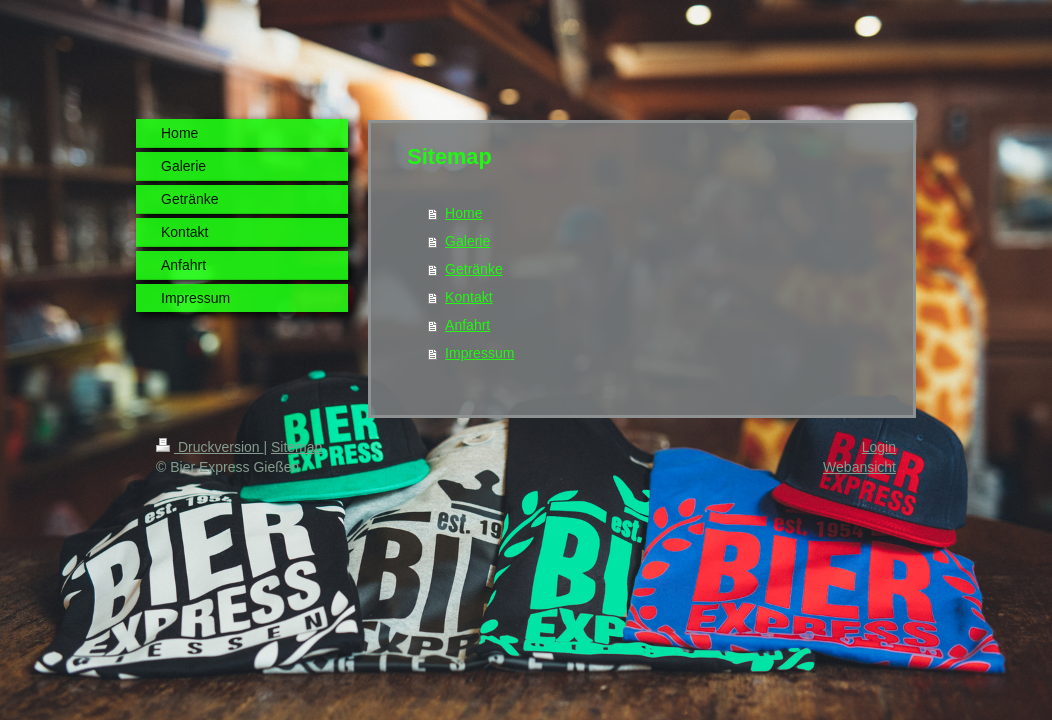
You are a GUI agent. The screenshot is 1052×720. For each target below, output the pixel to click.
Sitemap (296, 447)
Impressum (479, 353)
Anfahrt (467, 325)
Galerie (467, 241)
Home (463, 213)
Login (879, 447)
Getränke (474, 269)
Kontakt (468, 297)
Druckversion (209, 447)
